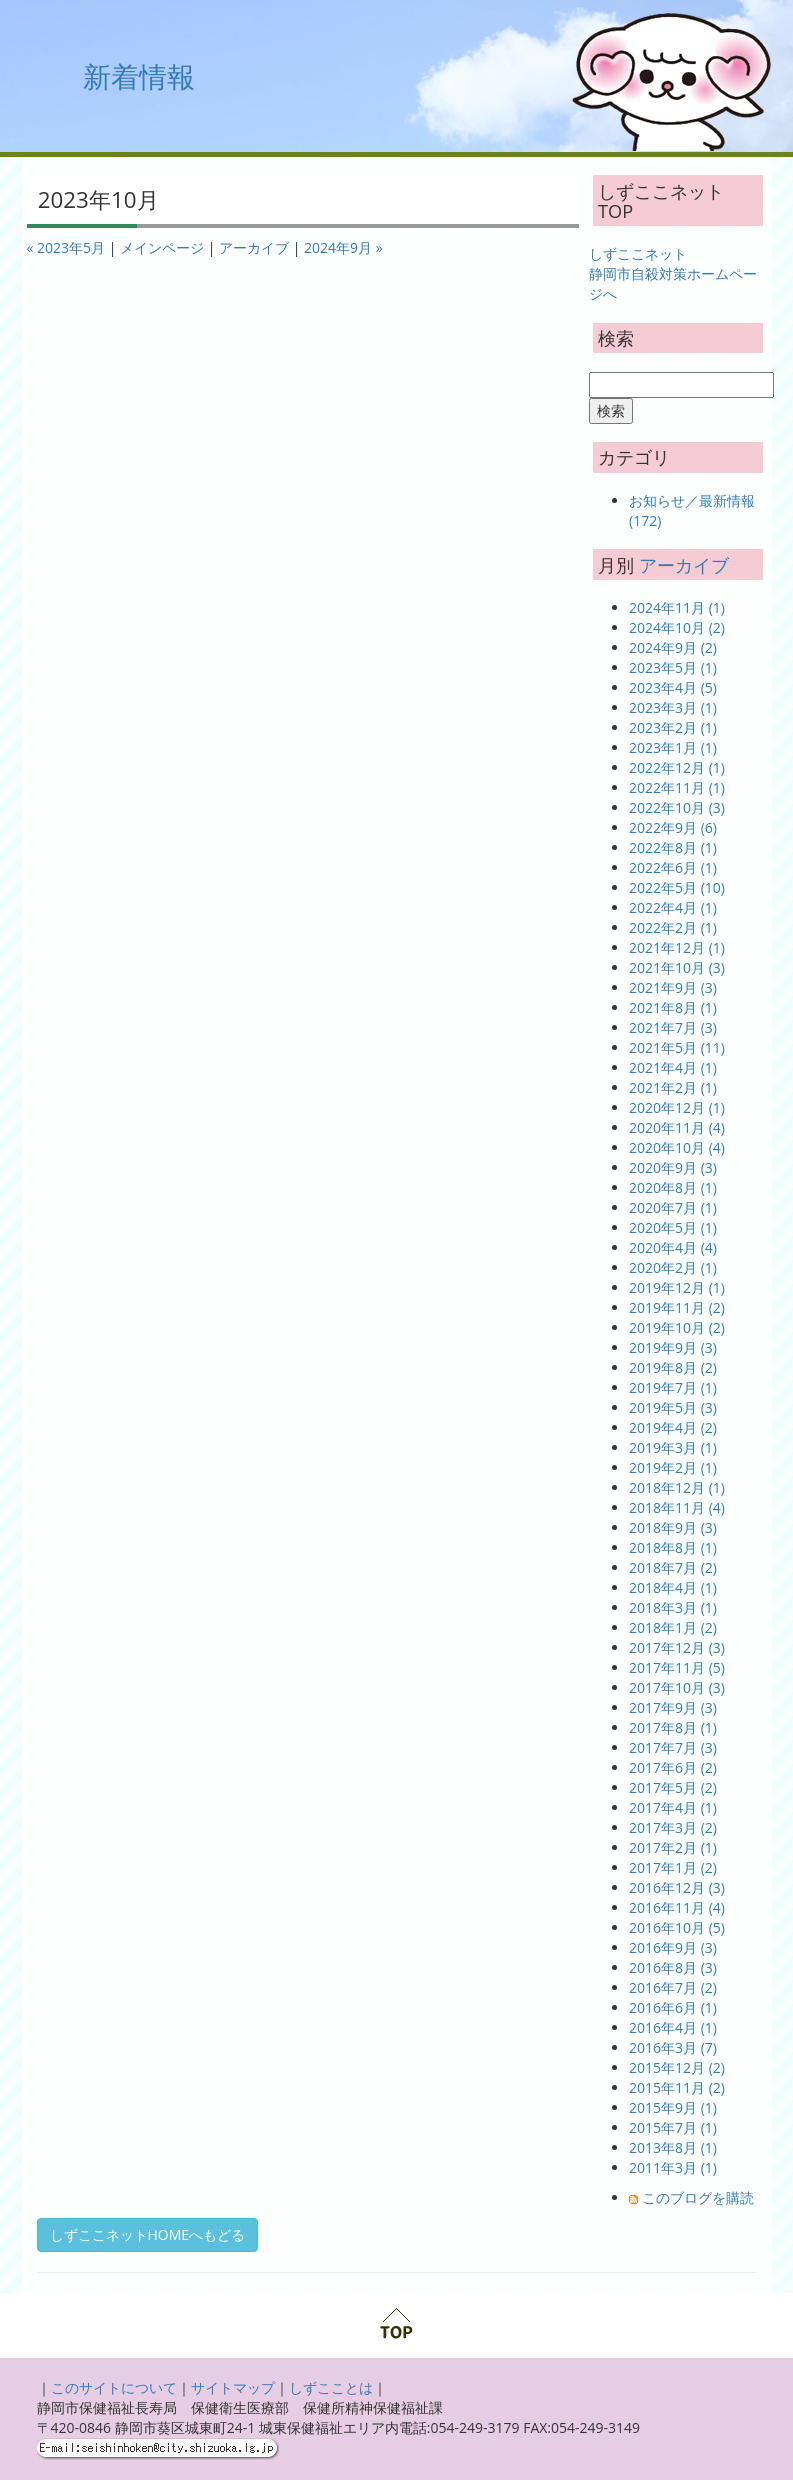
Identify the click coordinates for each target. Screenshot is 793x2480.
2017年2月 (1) (673, 1847)
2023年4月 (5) (673, 687)
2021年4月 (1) (673, 1067)
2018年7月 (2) (673, 1567)
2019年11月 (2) (677, 1307)
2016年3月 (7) (673, 2047)
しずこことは (331, 2387)
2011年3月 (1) (673, 2167)
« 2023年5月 (66, 247)
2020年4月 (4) (673, 1247)
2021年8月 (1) (673, 1007)
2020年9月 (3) (673, 1167)
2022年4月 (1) (673, 907)
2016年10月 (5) (677, 1927)
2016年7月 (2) (673, 1987)
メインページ (162, 247)
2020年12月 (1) (677, 1107)
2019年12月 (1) (677, 1287)
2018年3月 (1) (673, 1607)
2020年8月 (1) (673, 1187)
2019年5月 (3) (673, 1407)
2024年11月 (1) (677, 607)
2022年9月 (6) (673, 827)
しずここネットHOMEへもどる (148, 2234)
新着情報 (139, 76)
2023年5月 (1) (673, 667)
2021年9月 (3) (673, 987)
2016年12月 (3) (677, 1887)
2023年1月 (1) (673, 747)
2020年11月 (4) (677, 1127)
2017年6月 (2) (673, 1767)
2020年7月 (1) (673, 1207)
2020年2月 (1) (673, 1267)
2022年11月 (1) (677, 787)
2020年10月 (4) (677, 1147)
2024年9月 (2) (673, 647)
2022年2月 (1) (673, 927)
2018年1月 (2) (673, 1627)
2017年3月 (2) (673, 1827)
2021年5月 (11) (677, 1047)
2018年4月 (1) (673, 1587)
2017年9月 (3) (673, 1707)
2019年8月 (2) (673, 1367)
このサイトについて (114, 2387)
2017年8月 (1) (673, 1727)
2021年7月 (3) (673, 1027)
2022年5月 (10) (677, 887)
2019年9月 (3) (673, 1347)
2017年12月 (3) (677, 1647)
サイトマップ (233, 2387)
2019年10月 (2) (677, 1327)
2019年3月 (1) (673, 1447)
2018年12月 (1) (677, 1487)
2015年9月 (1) (673, 2107)
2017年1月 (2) (673, 1867)
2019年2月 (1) (673, 1467)
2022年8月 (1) (673, 847)
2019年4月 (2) (673, 1427)
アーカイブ (254, 247)
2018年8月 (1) (673, 1547)
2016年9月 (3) (673, 1947)
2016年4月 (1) (673, 2027)
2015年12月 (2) (677, 2067)
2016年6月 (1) (673, 2007)
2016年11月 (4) (677, 1907)
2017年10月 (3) (677, 1687)
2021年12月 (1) (677, 947)
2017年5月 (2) (673, 1787)
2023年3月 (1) (673, 707)
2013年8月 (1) (673, 2147)
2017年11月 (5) (677, 1667)
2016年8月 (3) (673, 1967)
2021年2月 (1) (673, 1087)
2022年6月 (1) (673, 867)
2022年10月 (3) (677, 807)
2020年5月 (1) (673, 1227)
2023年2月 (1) (673, 727)
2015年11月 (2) (677, 2087)
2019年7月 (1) (673, 1387)
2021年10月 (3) (677, 967)
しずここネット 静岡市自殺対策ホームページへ (673, 273)
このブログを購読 (698, 2197)
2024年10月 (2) (677, 627)
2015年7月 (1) (673, 2127)
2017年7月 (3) (673, 1747)
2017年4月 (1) (673, 1807)
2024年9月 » (343, 247)
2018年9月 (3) (673, 1527)
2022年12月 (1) (677, 767)
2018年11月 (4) (677, 1507)
